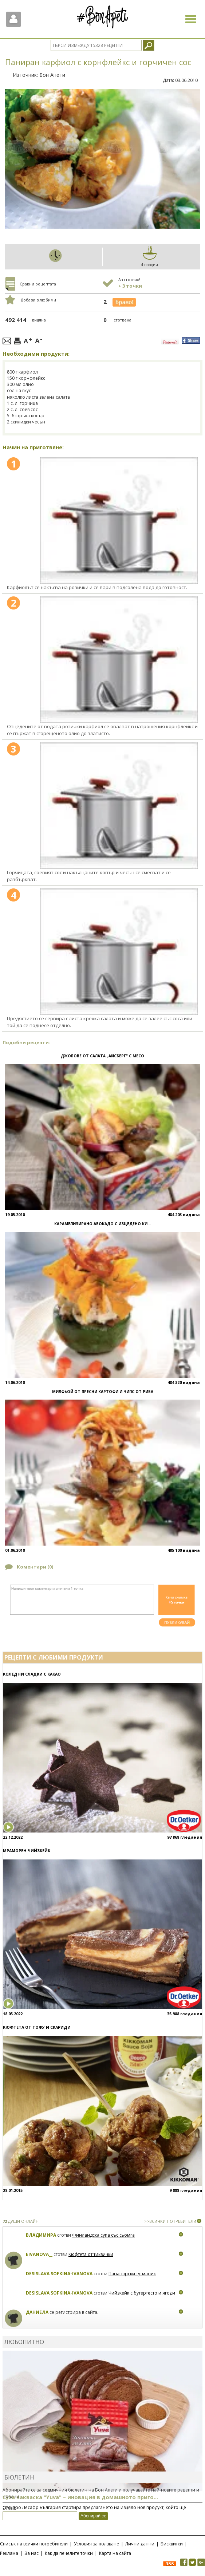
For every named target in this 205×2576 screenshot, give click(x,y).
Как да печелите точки (69, 2553)
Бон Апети (52, 74)
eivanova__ (39, 2254)
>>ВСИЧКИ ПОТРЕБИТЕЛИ (170, 2221)
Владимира (41, 2235)
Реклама (9, 2553)
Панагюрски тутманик (132, 2274)
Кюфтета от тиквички (90, 2254)
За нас (31, 2553)
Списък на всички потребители (34, 2544)
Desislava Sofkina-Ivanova (59, 2274)
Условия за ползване (96, 2544)
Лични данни (139, 2544)
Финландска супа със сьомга (103, 2235)
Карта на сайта (115, 2553)
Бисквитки (172, 2544)
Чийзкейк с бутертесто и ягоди (142, 2293)
